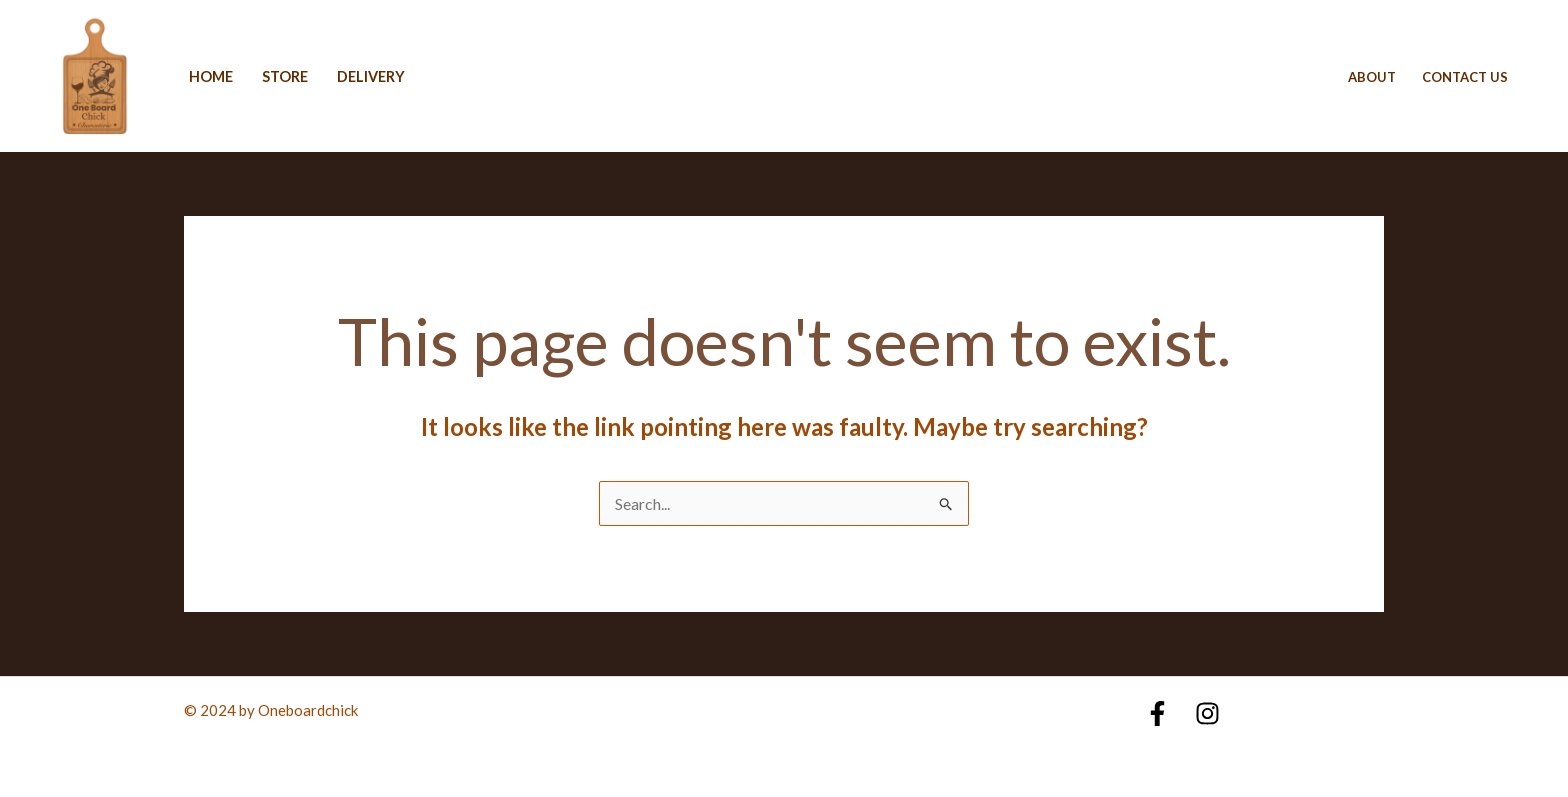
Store (285, 76)
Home (211, 76)
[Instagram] (1207, 713)
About (1372, 77)
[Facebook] (1157, 713)
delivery (371, 76)
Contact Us (1465, 77)
